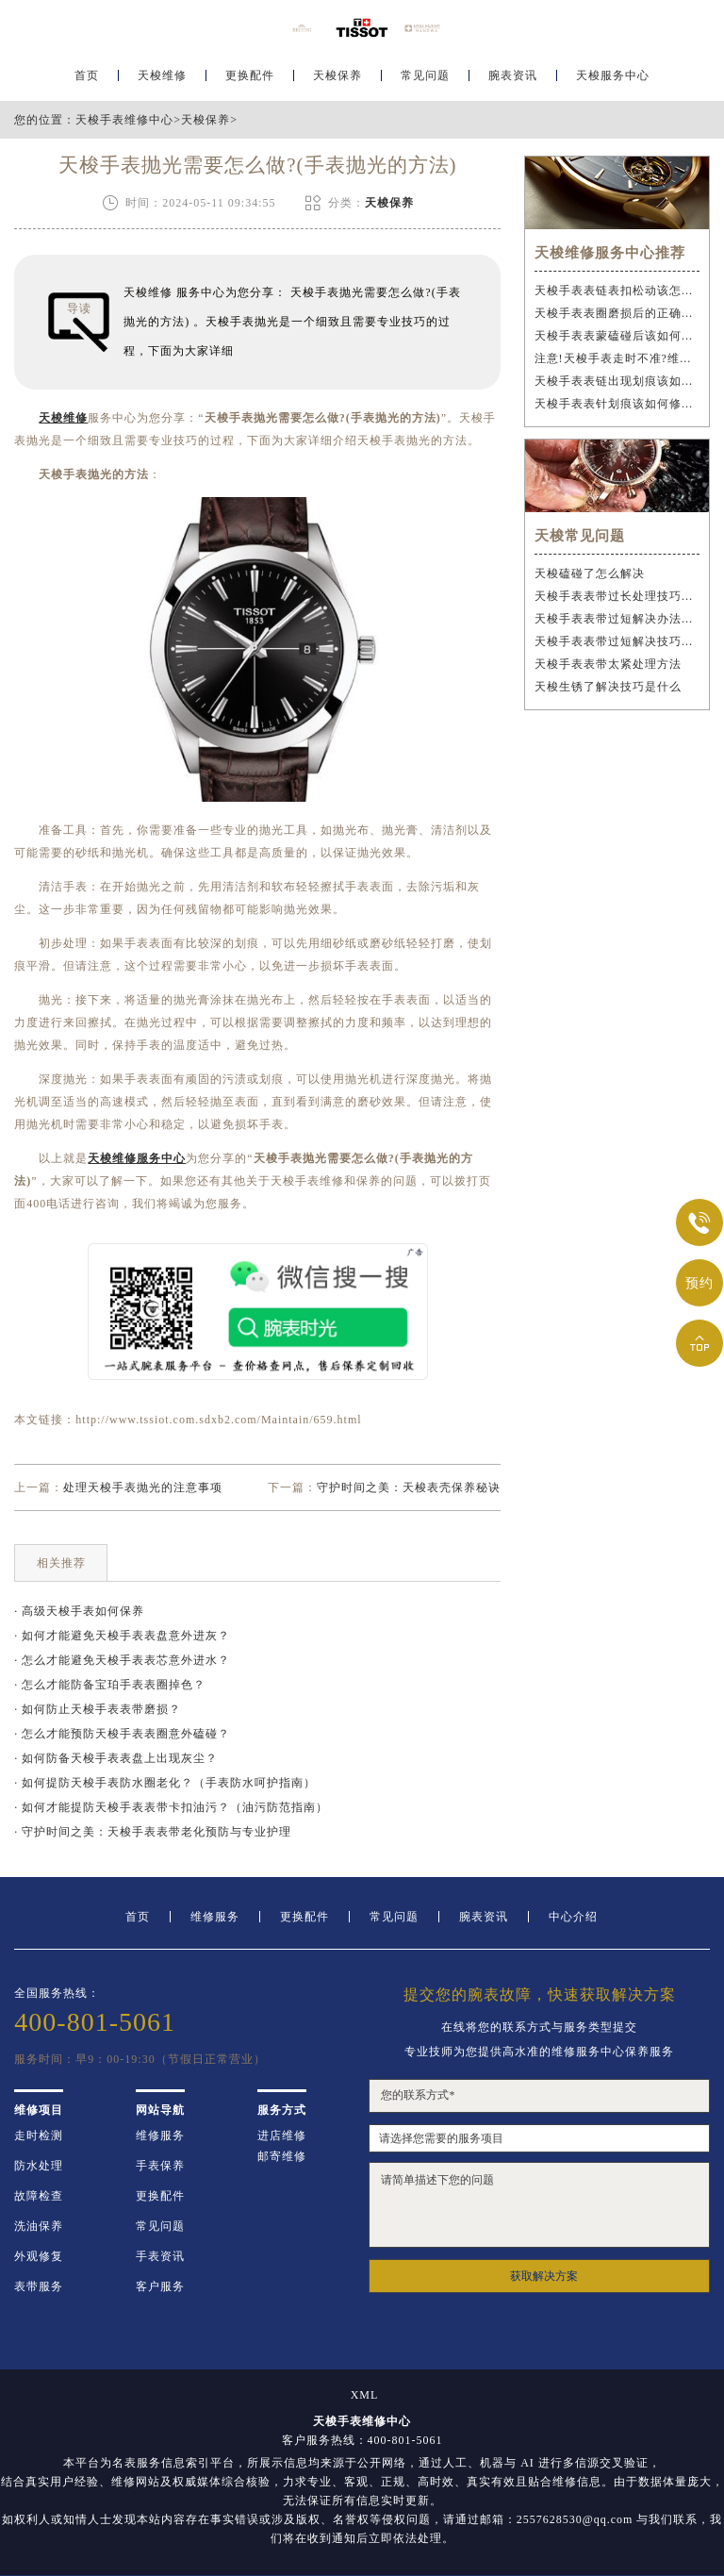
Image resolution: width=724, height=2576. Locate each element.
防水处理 (38, 2165)
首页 (86, 71)
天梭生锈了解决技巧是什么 (608, 686)
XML (365, 2395)
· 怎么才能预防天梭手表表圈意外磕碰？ (122, 1733)
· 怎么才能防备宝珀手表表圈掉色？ (110, 1684)
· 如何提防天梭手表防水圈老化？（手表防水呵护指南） (165, 1782)
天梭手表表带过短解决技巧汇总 (617, 641)
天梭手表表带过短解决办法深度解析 (617, 618)
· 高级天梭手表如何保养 (79, 1611)
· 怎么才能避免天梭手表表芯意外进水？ (122, 1660)
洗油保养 (38, 2226)
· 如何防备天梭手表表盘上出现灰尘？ (116, 1758)
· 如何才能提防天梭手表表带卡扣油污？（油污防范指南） (171, 1807)
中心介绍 (573, 1916)
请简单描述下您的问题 (539, 2205)
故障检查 (38, 2196)
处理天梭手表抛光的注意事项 (142, 1487)
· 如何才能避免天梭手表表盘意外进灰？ (122, 1635)
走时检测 (38, 2135)
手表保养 (160, 2165)
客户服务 (160, 2286)
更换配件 (249, 71)
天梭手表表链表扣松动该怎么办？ (617, 290)
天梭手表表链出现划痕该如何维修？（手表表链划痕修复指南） (617, 381)
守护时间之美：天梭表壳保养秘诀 (409, 1487)
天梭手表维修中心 (124, 119)
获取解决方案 (544, 2276)
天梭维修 (162, 71)
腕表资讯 (512, 71)
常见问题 (425, 71)
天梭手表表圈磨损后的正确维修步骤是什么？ (617, 313)
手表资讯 (160, 2256)
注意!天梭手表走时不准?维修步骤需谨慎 (617, 358)
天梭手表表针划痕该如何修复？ (617, 403)
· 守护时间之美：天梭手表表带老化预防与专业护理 (152, 1831)
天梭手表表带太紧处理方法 (608, 664)
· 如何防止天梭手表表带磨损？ (97, 1709)
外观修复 (38, 2256)
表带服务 (38, 2286)
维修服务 (214, 1916)
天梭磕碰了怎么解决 (590, 573)
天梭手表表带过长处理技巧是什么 (617, 596)
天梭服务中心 (613, 71)
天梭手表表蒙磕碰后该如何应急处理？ (617, 335)
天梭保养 (337, 71)
